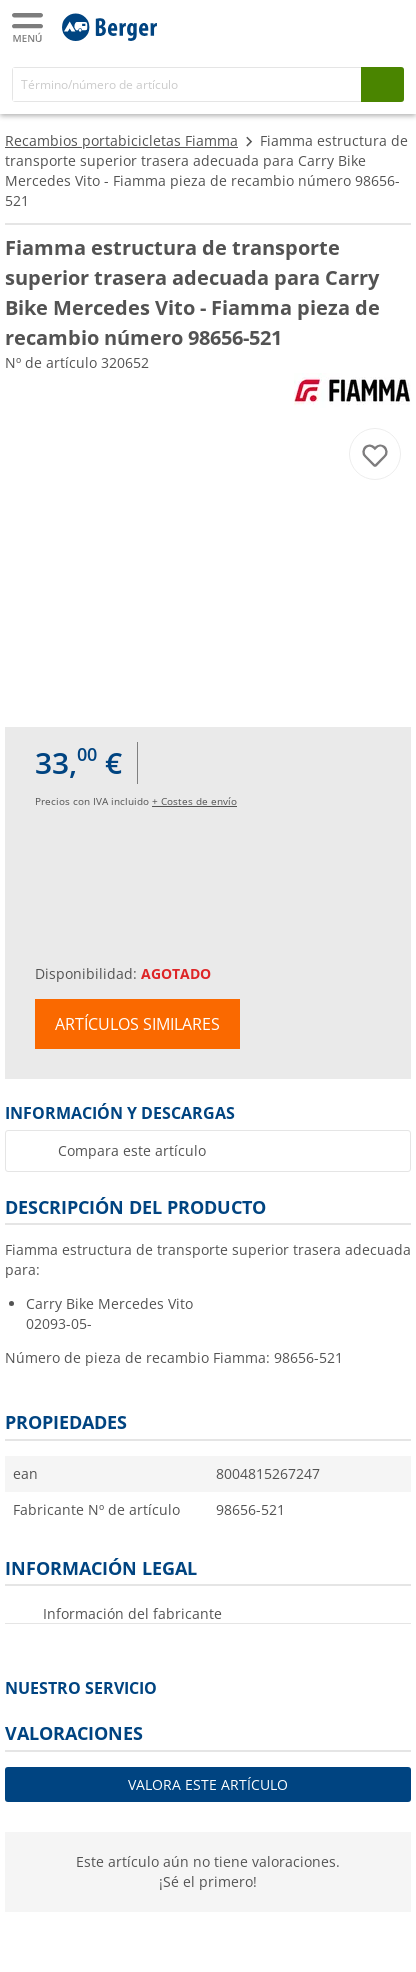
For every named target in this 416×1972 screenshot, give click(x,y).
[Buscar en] (187, 84)
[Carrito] (386, 26)
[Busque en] (382, 84)
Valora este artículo (208, 1784)
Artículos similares (137, 1024)
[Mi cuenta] (346, 26)
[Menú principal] (29, 27)
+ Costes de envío (194, 801)
